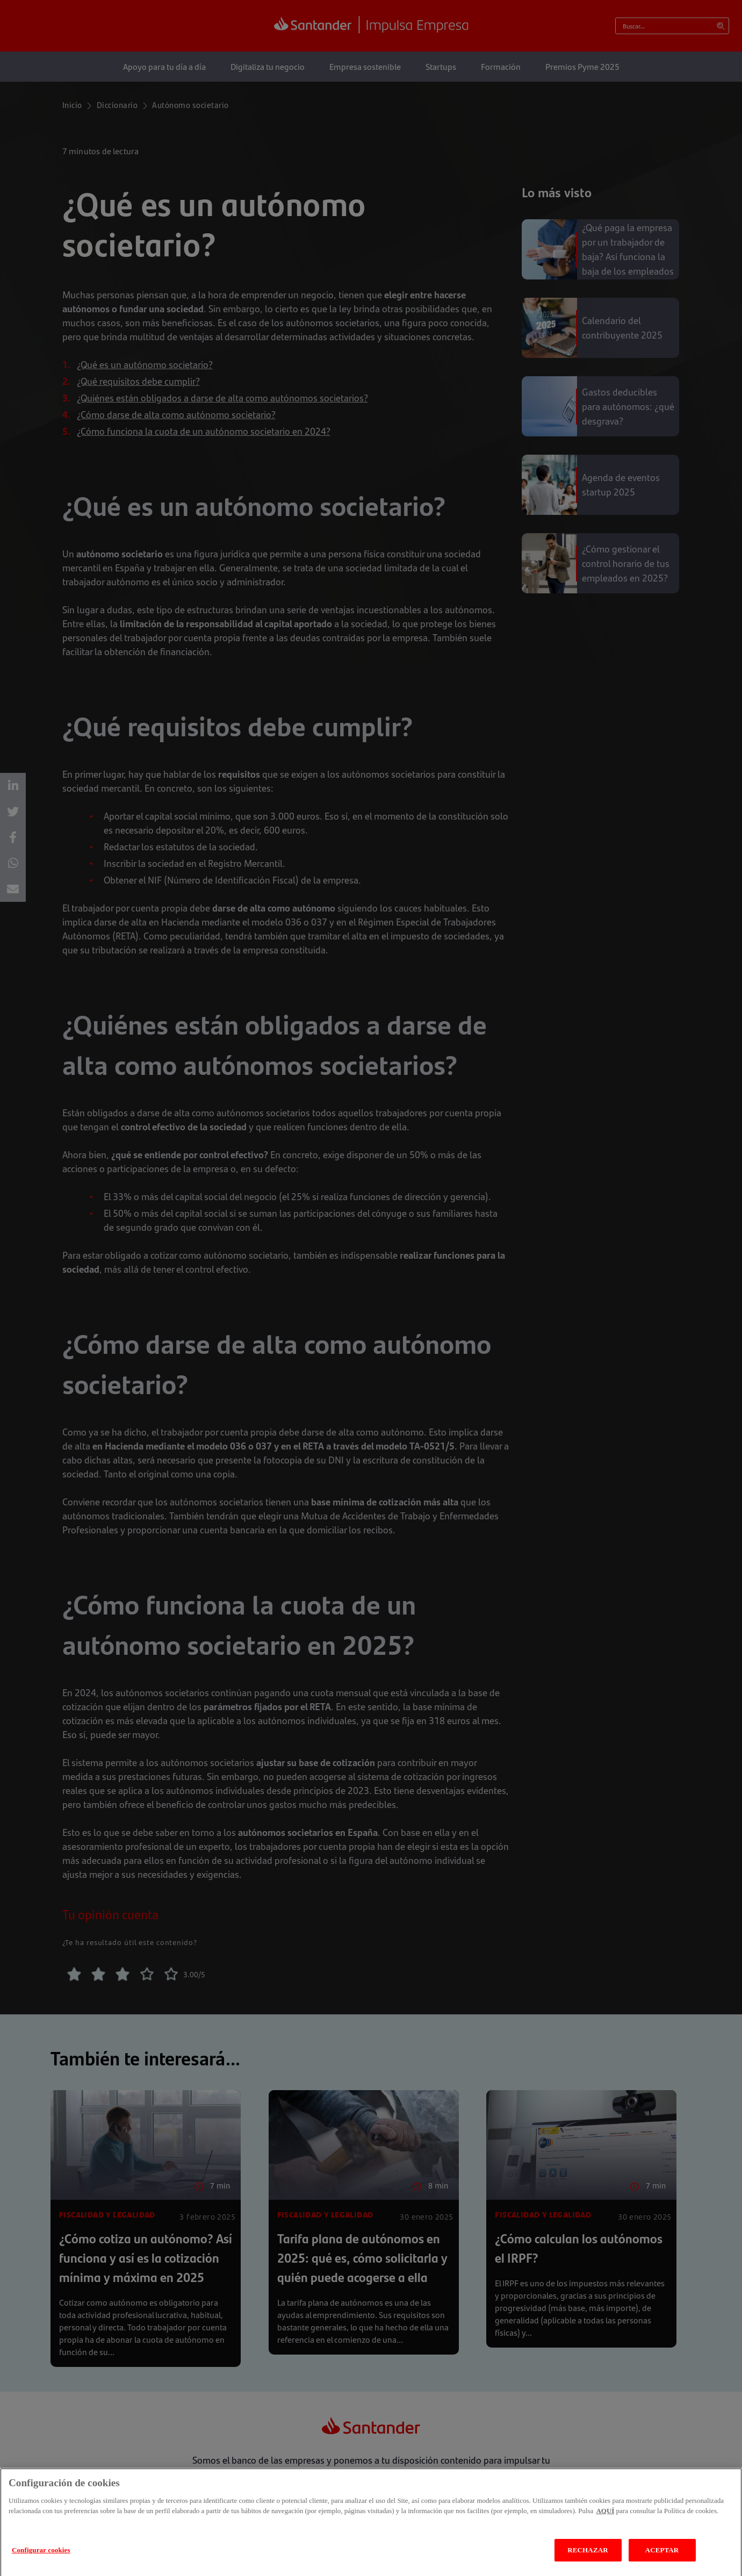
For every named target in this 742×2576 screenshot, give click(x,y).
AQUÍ (605, 2528)
